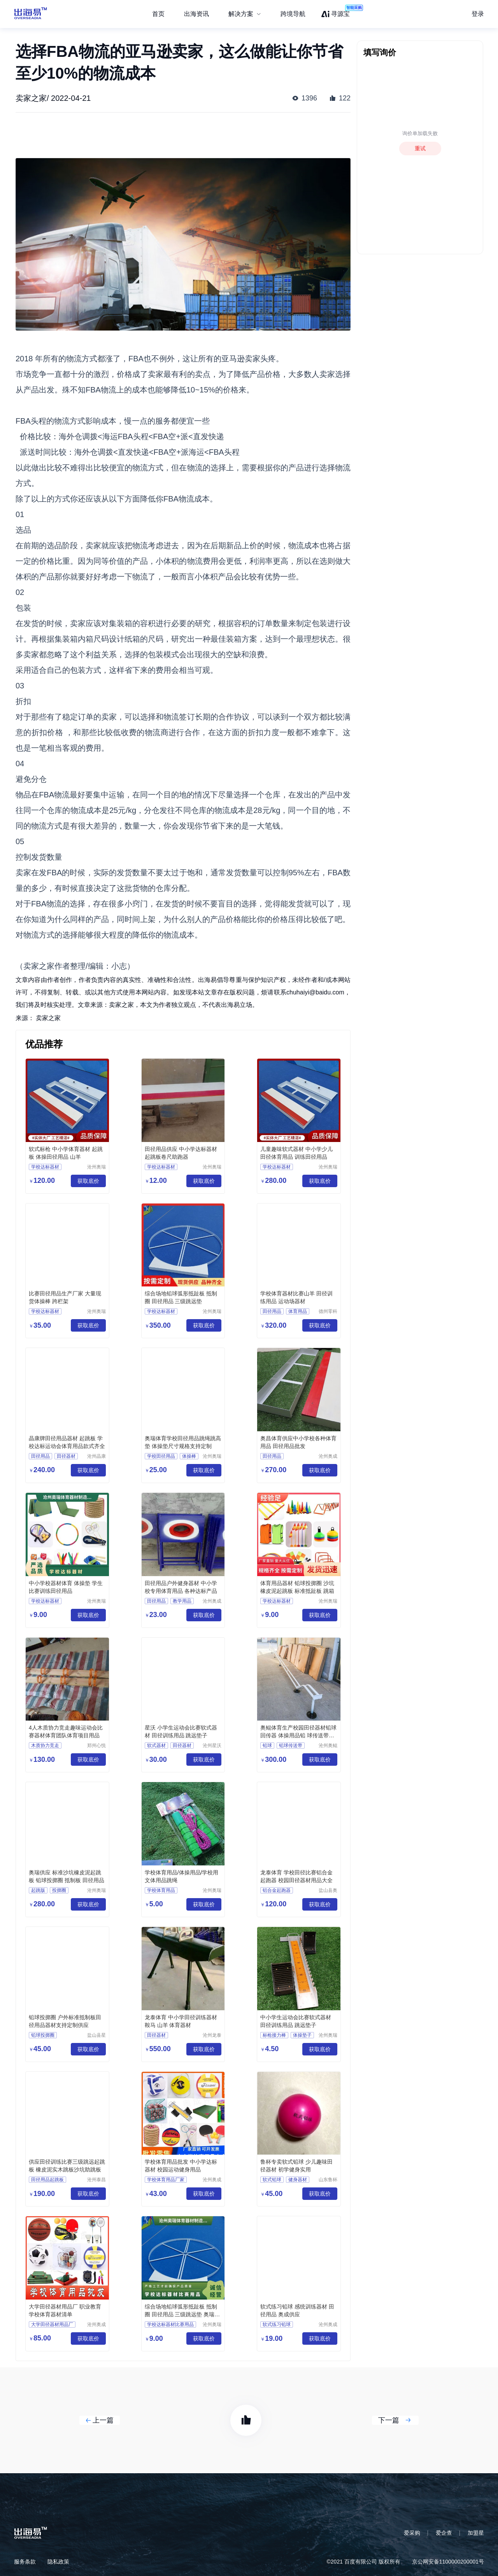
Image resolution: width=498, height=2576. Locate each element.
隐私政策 (58, 2561)
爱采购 (412, 2533)
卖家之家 (48, 1018)
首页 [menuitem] (158, 14)
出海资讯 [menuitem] (196, 14)
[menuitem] (245, 14)
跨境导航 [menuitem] (293, 14)
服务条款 (25, 2561)
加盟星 (476, 2533)
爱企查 (444, 2533)
